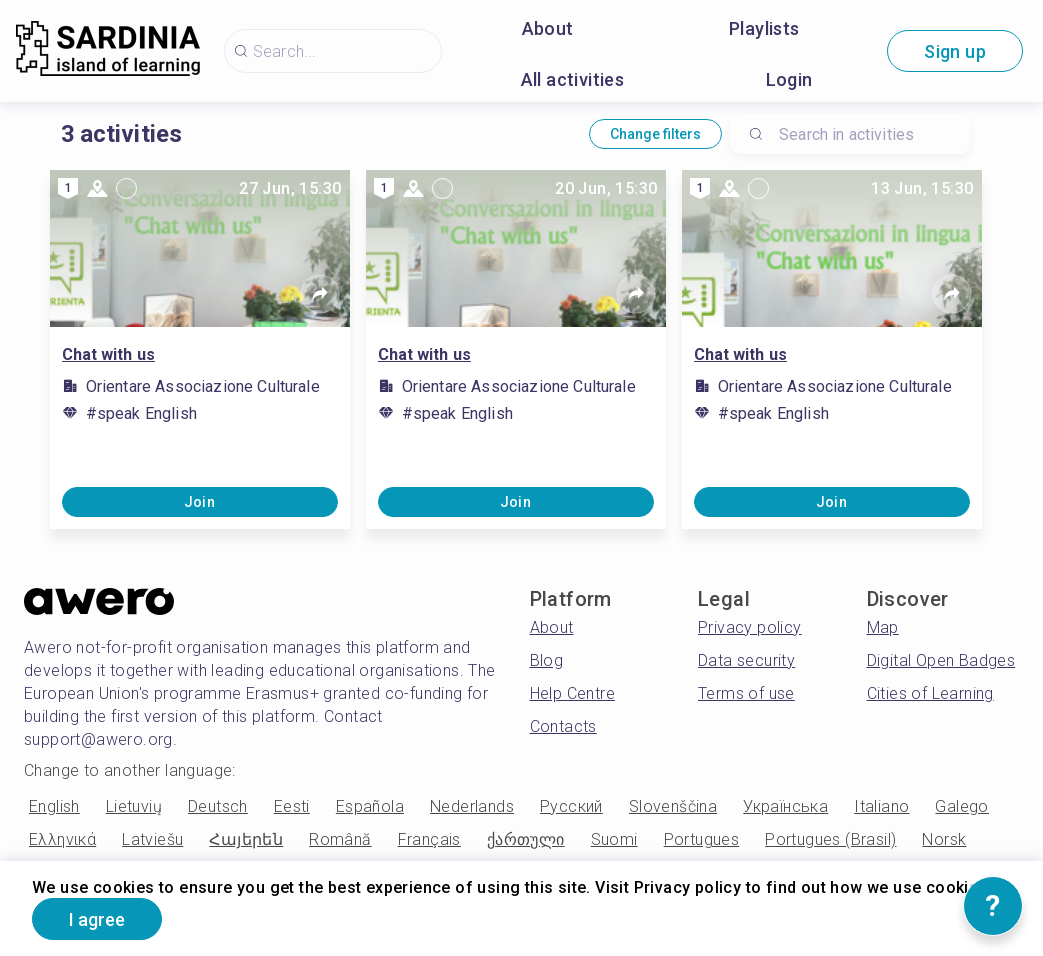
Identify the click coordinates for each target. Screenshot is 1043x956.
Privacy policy (750, 627)
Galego (961, 806)
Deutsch (218, 806)
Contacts (563, 726)
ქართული (526, 839)
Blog (547, 660)
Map (883, 627)
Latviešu (152, 839)
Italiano (881, 806)
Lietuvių (134, 806)
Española (370, 806)
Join (200, 502)
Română (340, 839)
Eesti (292, 806)
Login (789, 79)
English (54, 806)
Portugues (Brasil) (830, 839)
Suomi (614, 839)
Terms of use (746, 693)
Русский (571, 806)
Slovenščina (673, 806)
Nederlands (472, 806)
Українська (785, 806)
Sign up (955, 51)
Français (429, 839)
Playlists (764, 28)
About (548, 28)
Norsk (944, 839)
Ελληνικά (62, 839)
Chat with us (108, 354)
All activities (573, 79)
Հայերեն (246, 839)
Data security (746, 660)
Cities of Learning (930, 693)
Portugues (702, 839)
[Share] (320, 294)
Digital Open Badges (941, 660)
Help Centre (572, 693)
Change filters (655, 134)
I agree (97, 919)
